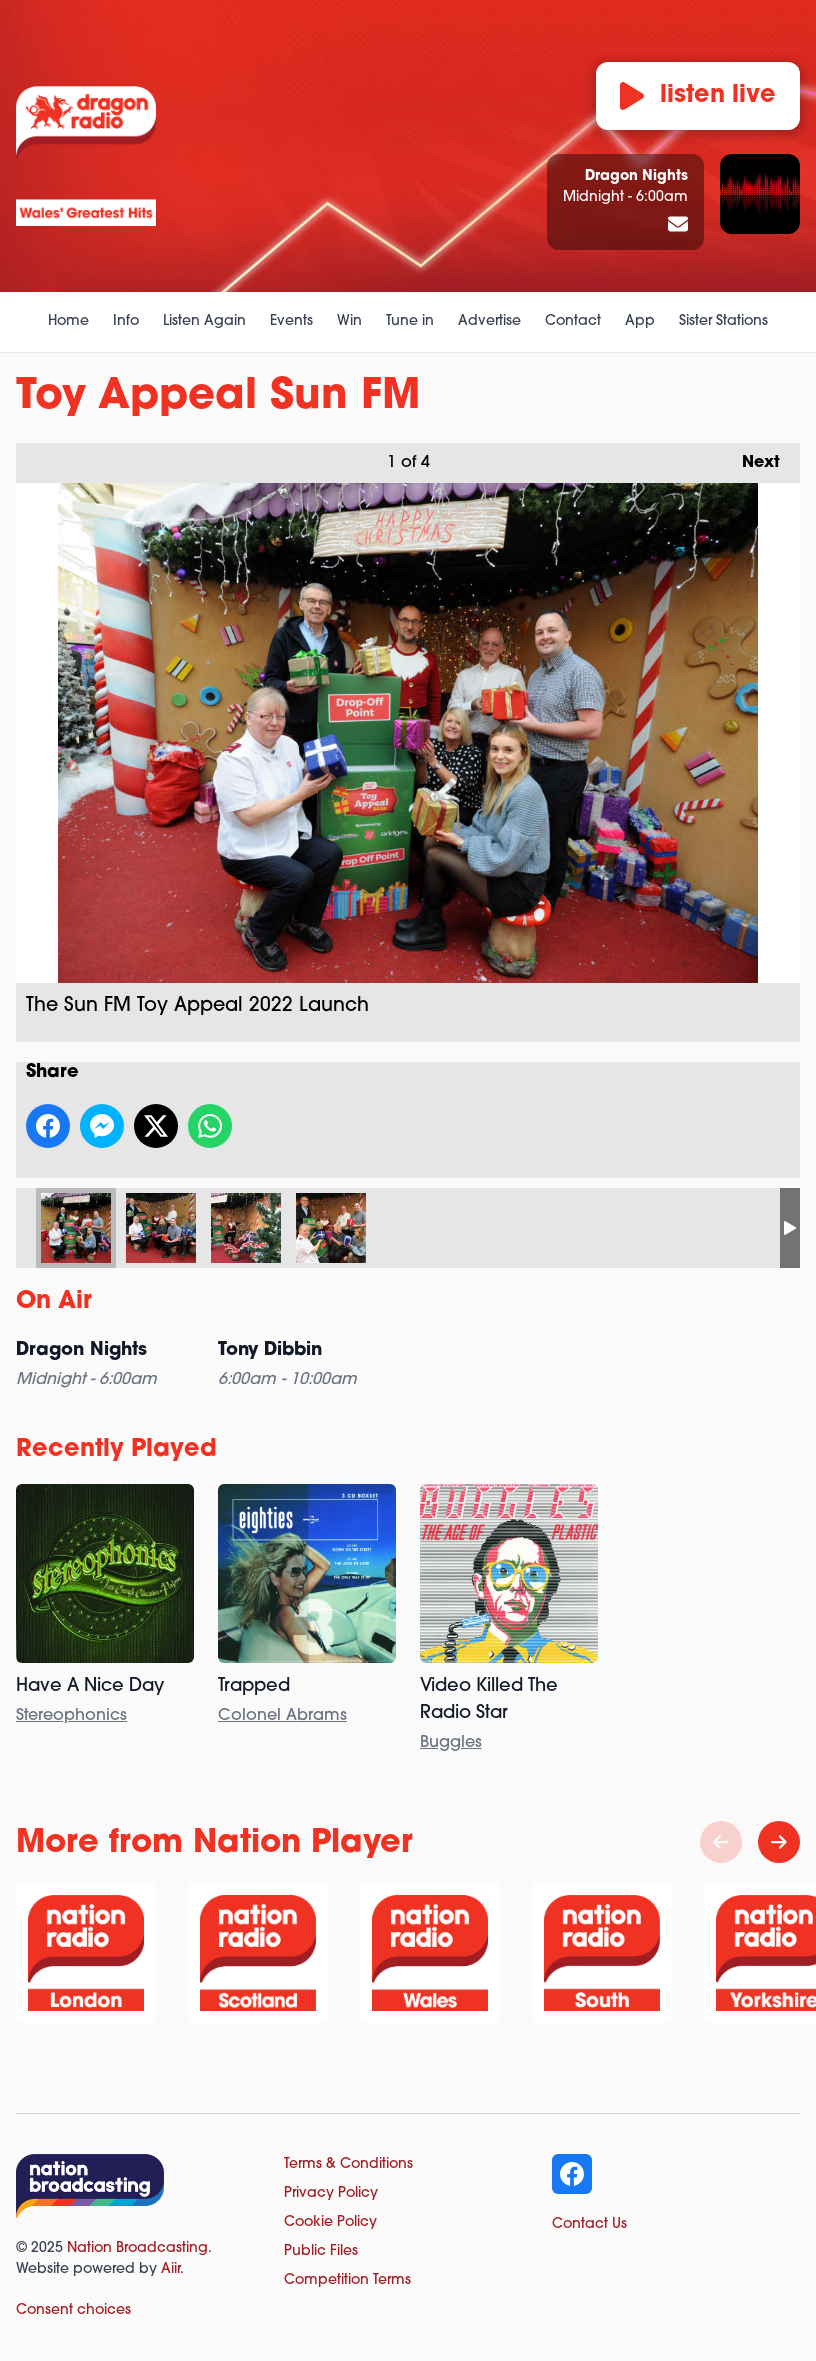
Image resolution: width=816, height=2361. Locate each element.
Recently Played (116, 1450)
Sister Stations (723, 321)
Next (751, 457)
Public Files (321, 2251)
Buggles (451, 1743)
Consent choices (73, 2310)
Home (68, 321)
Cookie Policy (330, 2222)
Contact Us (589, 2224)
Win (349, 321)
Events (291, 321)
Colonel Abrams (282, 1716)
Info (126, 321)
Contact (573, 321)
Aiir (170, 2269)
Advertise (489, 321)
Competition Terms (347, 2280)
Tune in (410, 321)
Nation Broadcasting (137, 2248)
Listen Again (204, 321)
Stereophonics (71, 1716)
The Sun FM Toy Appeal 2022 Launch (76, 1228)
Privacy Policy (331, 2193)
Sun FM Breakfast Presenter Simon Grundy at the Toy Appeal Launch (246, 1228)
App (640, 321)
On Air (54, 1302)
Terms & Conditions (348, 2164)
